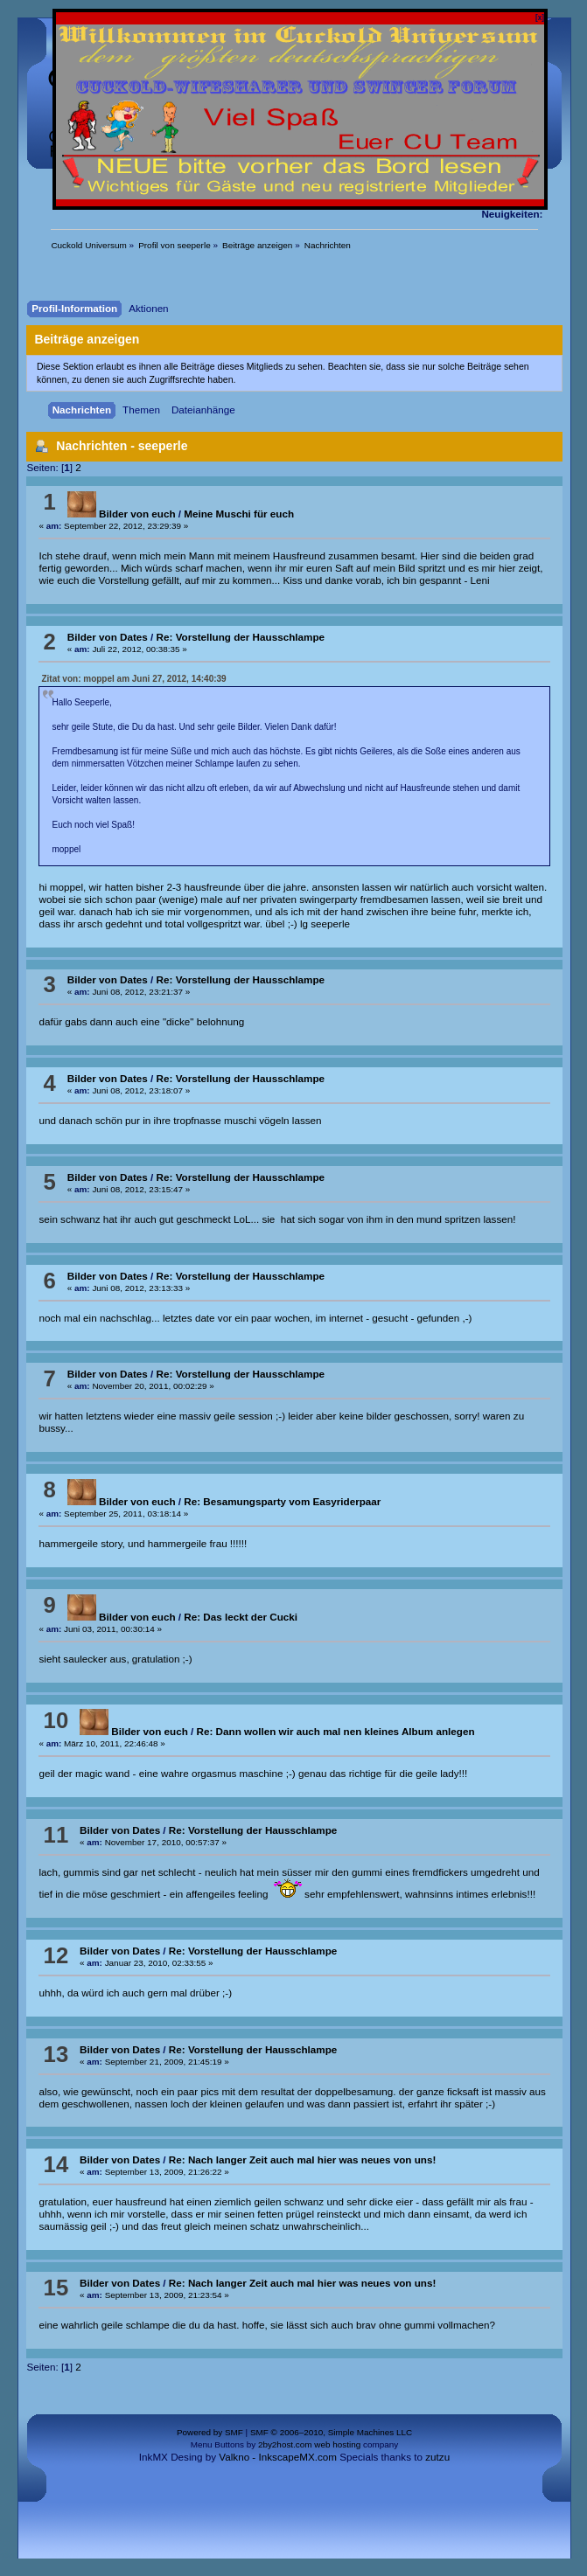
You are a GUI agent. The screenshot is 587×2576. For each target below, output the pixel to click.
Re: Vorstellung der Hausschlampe (241, 636)
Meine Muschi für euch (239, 513)
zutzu (437, 2456)
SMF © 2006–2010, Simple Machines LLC (331, 2432)
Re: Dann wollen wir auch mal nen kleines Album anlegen (336, 1731)
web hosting (337, 2444)
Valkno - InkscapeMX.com (278, 2456)
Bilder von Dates (107, 636)
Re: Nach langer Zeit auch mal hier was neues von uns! (303, 2159)
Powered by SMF (210, 2432)
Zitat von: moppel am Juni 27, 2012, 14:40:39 (133, 679)
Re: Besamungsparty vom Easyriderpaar (282, 1501)
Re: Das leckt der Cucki (240, 1616)
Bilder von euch (121, 513)
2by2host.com (285, 2444)
